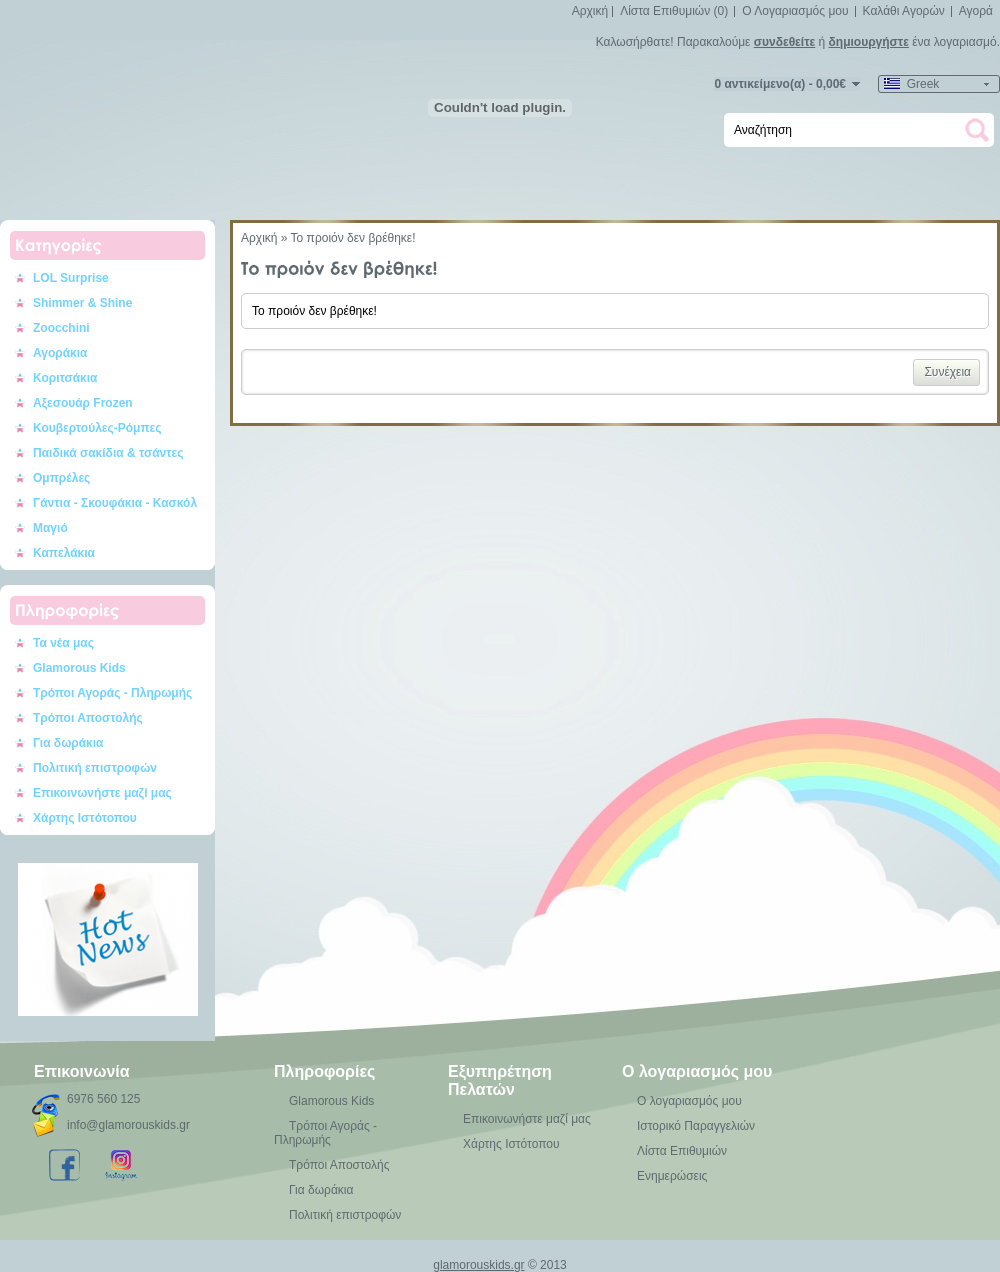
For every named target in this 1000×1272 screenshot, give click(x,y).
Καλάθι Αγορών (904, 11)
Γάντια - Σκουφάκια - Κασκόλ (115, 503)
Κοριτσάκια (65, 378)
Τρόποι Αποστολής (88, 718)
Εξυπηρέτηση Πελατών (500, 1080)
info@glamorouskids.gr (128, 1125)
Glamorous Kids (79, 668)
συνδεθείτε (784, 42)
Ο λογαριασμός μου (697, 1071)
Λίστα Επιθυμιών (682, 1151)
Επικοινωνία (82, 1071)
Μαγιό (50, 528)
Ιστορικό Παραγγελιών (696, 1126)
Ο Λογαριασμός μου (795, 11)
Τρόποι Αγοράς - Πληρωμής (112, 693)
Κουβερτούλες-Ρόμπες (97, 428)
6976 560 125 (103, 1099)
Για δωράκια (68, 743)
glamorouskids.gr (478, 1265)
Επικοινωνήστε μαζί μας (102, 793)
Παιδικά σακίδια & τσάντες (108, 453)
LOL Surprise (71, 278)
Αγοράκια (60, 353)
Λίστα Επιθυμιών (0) (674, 11)
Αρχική (590, 11)
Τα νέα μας (63, 643)
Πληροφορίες (324, 1071)
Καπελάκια (64, 553)
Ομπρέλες (61, 478)
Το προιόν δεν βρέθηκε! (353, 238)
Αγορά (976, 11)
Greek (911, 84)
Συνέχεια (947, 372)
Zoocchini (61, 328)
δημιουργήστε (869, 42)
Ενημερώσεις (672, 1176)
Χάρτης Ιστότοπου (85, 818)
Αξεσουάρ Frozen (83, 403)
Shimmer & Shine (82, 303)
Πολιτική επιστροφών (95, 768)
